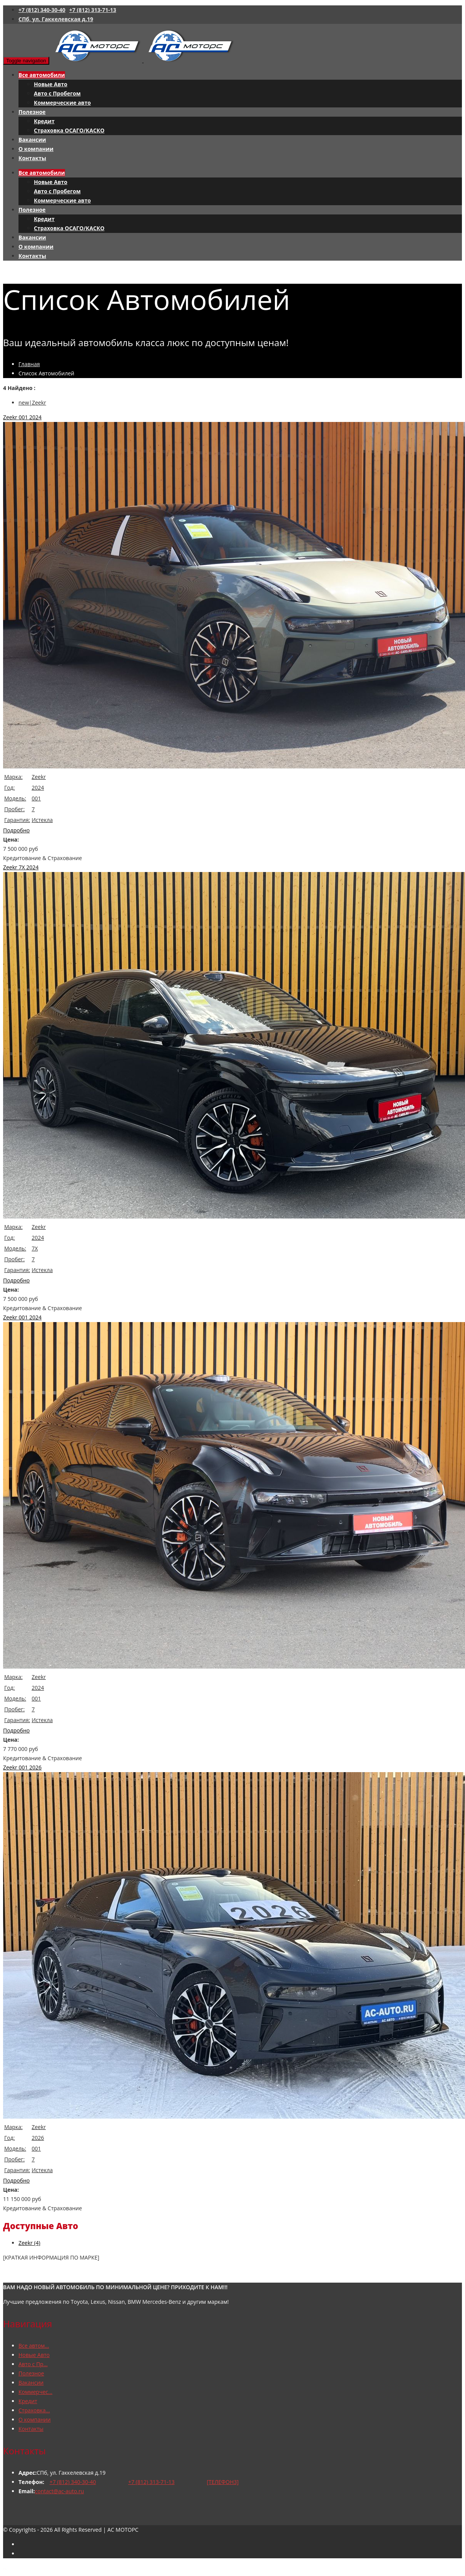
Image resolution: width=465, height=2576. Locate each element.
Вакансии (32, 139)
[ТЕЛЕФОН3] (223, 2482)
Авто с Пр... (33, 2364)
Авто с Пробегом (57, 93)
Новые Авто (50, 84)
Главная (29, 364)
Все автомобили (41, 75)
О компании (36, 148)
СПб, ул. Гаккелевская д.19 (55, 19)
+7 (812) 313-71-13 (92, 9)
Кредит (44, 121)
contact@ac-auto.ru (59, 2491)
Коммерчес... (35, 2391)
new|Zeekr (32, 402)
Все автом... (33, 2345)
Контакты (32, 158)
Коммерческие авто (62, 102)
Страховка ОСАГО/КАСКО (69, 130)
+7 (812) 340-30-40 (41, 9)
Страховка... (34, 2410)
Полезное (31, 111)
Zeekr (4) (29, 2242)
